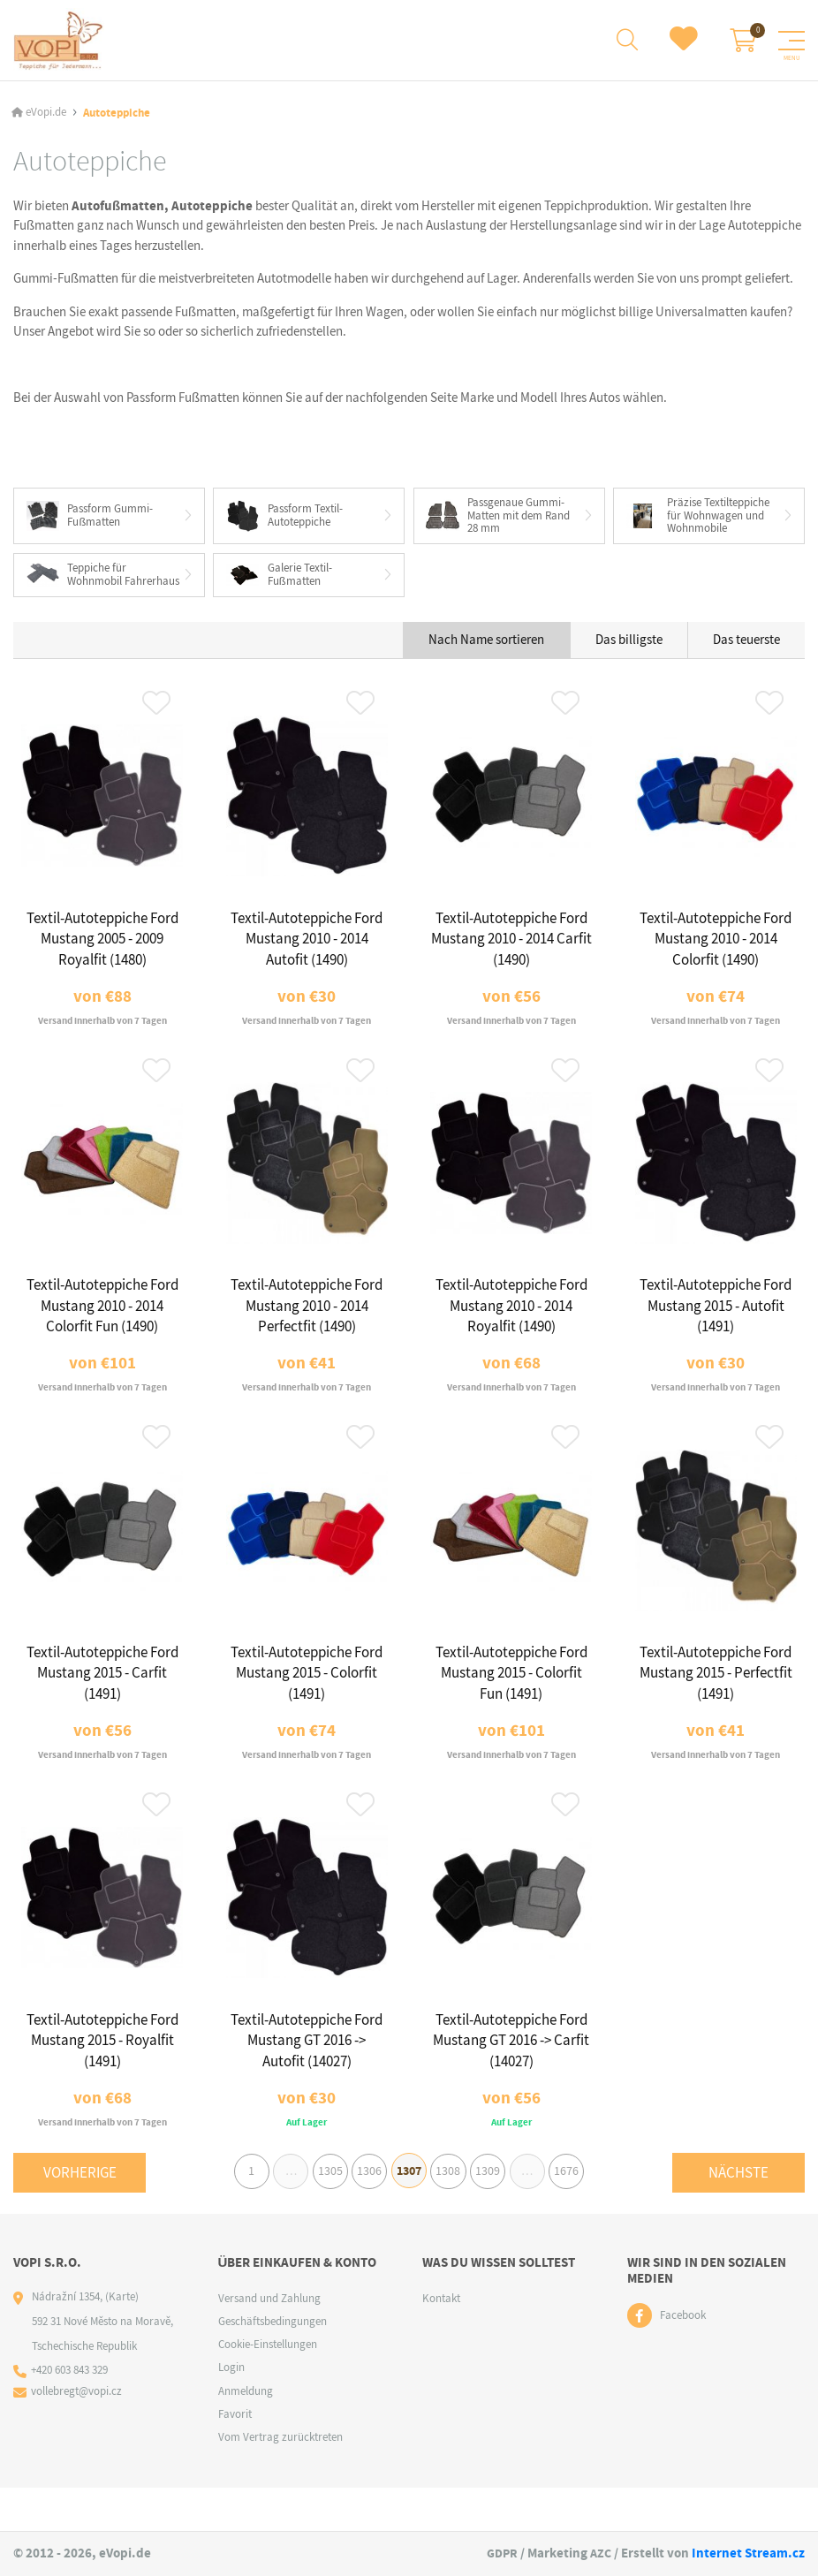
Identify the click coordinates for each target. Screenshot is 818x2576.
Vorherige (80, 2212)
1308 (453, 2212)
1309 (496, 2212)
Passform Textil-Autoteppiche (284, 517)
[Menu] (791, 41)
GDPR (499, 2554)
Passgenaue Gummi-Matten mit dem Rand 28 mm (499, 516)
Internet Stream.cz (748, 2554)
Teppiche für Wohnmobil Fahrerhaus (77, 582)
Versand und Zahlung (269, 2341)
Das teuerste (746, 654)
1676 (584, 2212)
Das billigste (629, 654)
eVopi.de (46, 112)
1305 (321, 2212)
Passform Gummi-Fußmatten (90, 516)
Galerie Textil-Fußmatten (279, 583)
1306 (364, 2212)
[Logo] (58, 40)
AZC (599, 2554)
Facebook (683, 2359)
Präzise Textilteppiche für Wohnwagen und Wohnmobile (698, 516)
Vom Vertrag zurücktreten (280, 2480)
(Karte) (122, 2339)
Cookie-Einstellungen (267, 2387)
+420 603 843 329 (70, 2414)
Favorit (235, 2457)
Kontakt (441, 2341)
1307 (409, 2212)
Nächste (738, 2212)
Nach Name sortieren (486, 654)
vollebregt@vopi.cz (77, 2435)
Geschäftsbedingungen (272, 2364)
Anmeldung (245, 2434)
